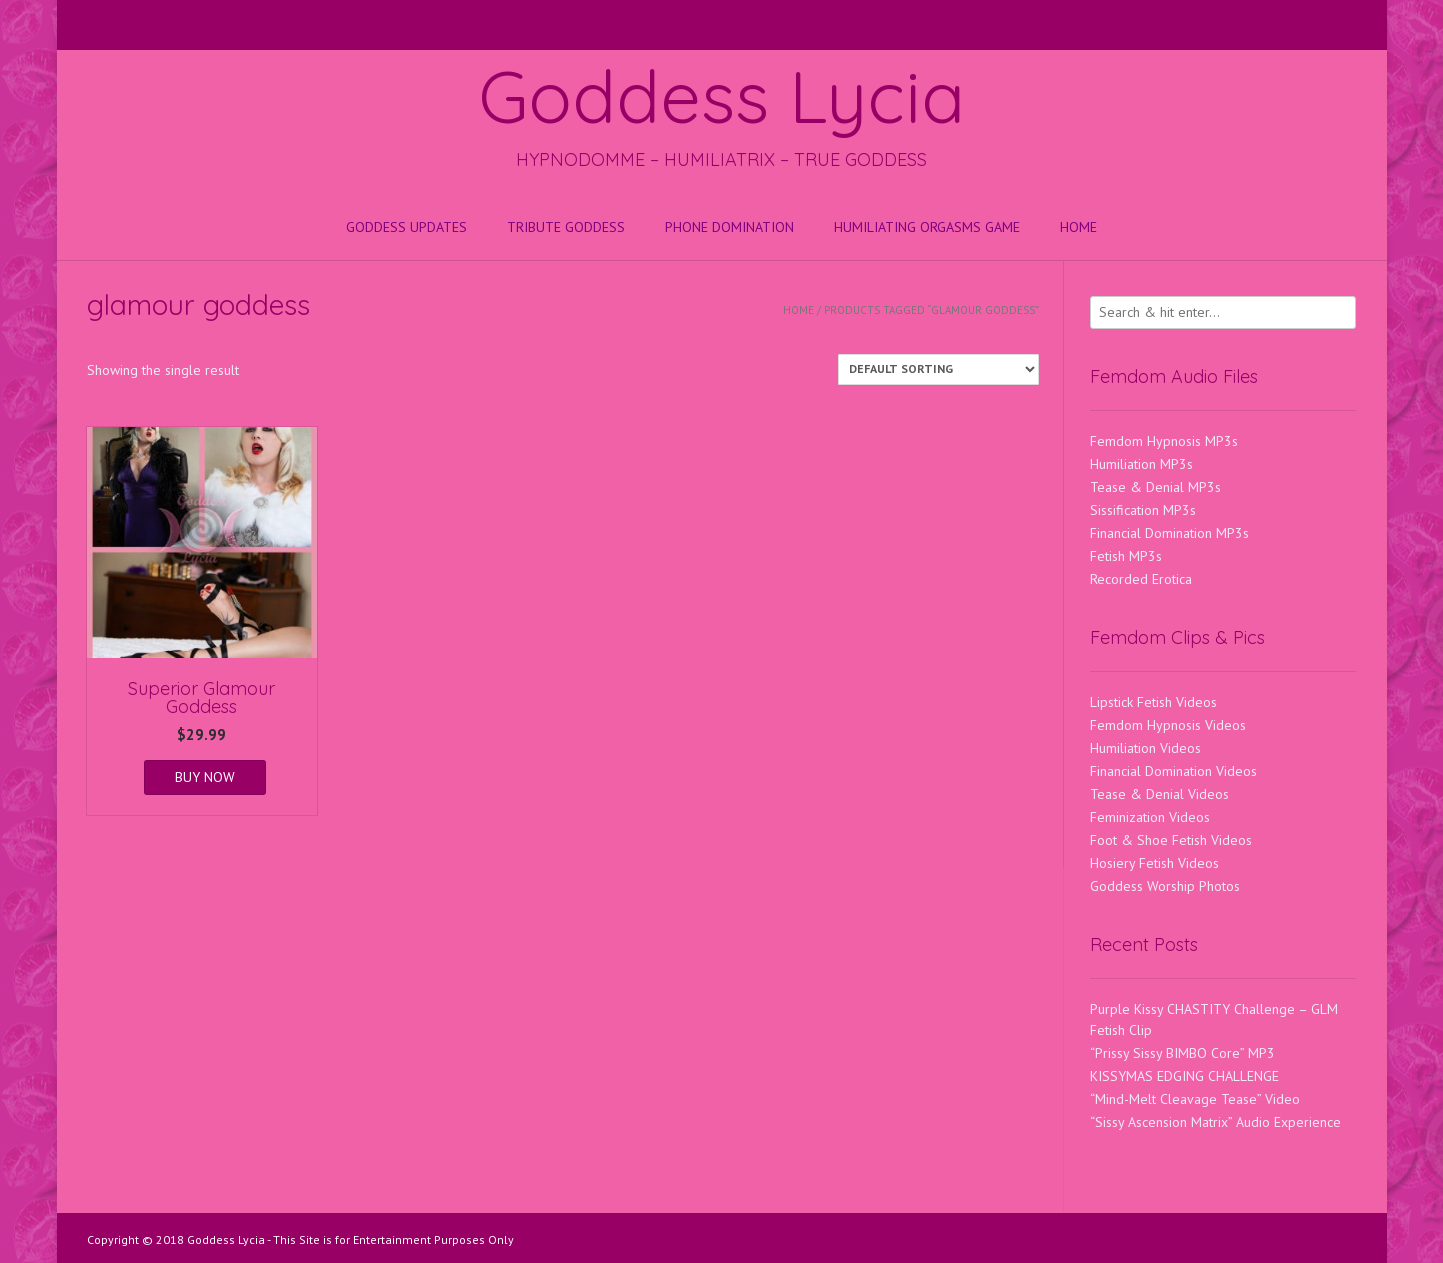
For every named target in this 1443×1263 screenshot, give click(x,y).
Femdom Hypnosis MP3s (1164, 441)
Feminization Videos (1150, 817)
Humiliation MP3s (1141, 464)
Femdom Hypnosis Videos (1168, 725)
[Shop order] (938, 369)
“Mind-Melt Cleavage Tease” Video (1195, 1099)
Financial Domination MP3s (1169, 533)
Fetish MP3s (1126, 556)
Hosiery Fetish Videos (1154, 863)
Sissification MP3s (1143, 510)
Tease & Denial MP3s (1155, 487)
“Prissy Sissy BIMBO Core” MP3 (1182, 1053)
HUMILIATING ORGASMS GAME (927, 227)
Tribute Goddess (566, 227)
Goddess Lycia (722, 96)
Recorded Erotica (1141, 579)
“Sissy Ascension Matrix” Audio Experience (1215, 1122)
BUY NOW (205, 777)
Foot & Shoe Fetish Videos (1171, 840)
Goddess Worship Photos (1165, 886)
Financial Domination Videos (1173, 771)
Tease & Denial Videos (1159, 794)
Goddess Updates (406, 227)
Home (1078, 227)
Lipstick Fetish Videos (1153, 702)
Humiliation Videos (1145, 748)
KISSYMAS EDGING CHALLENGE (1184, 1076)
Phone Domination (729, 227)
